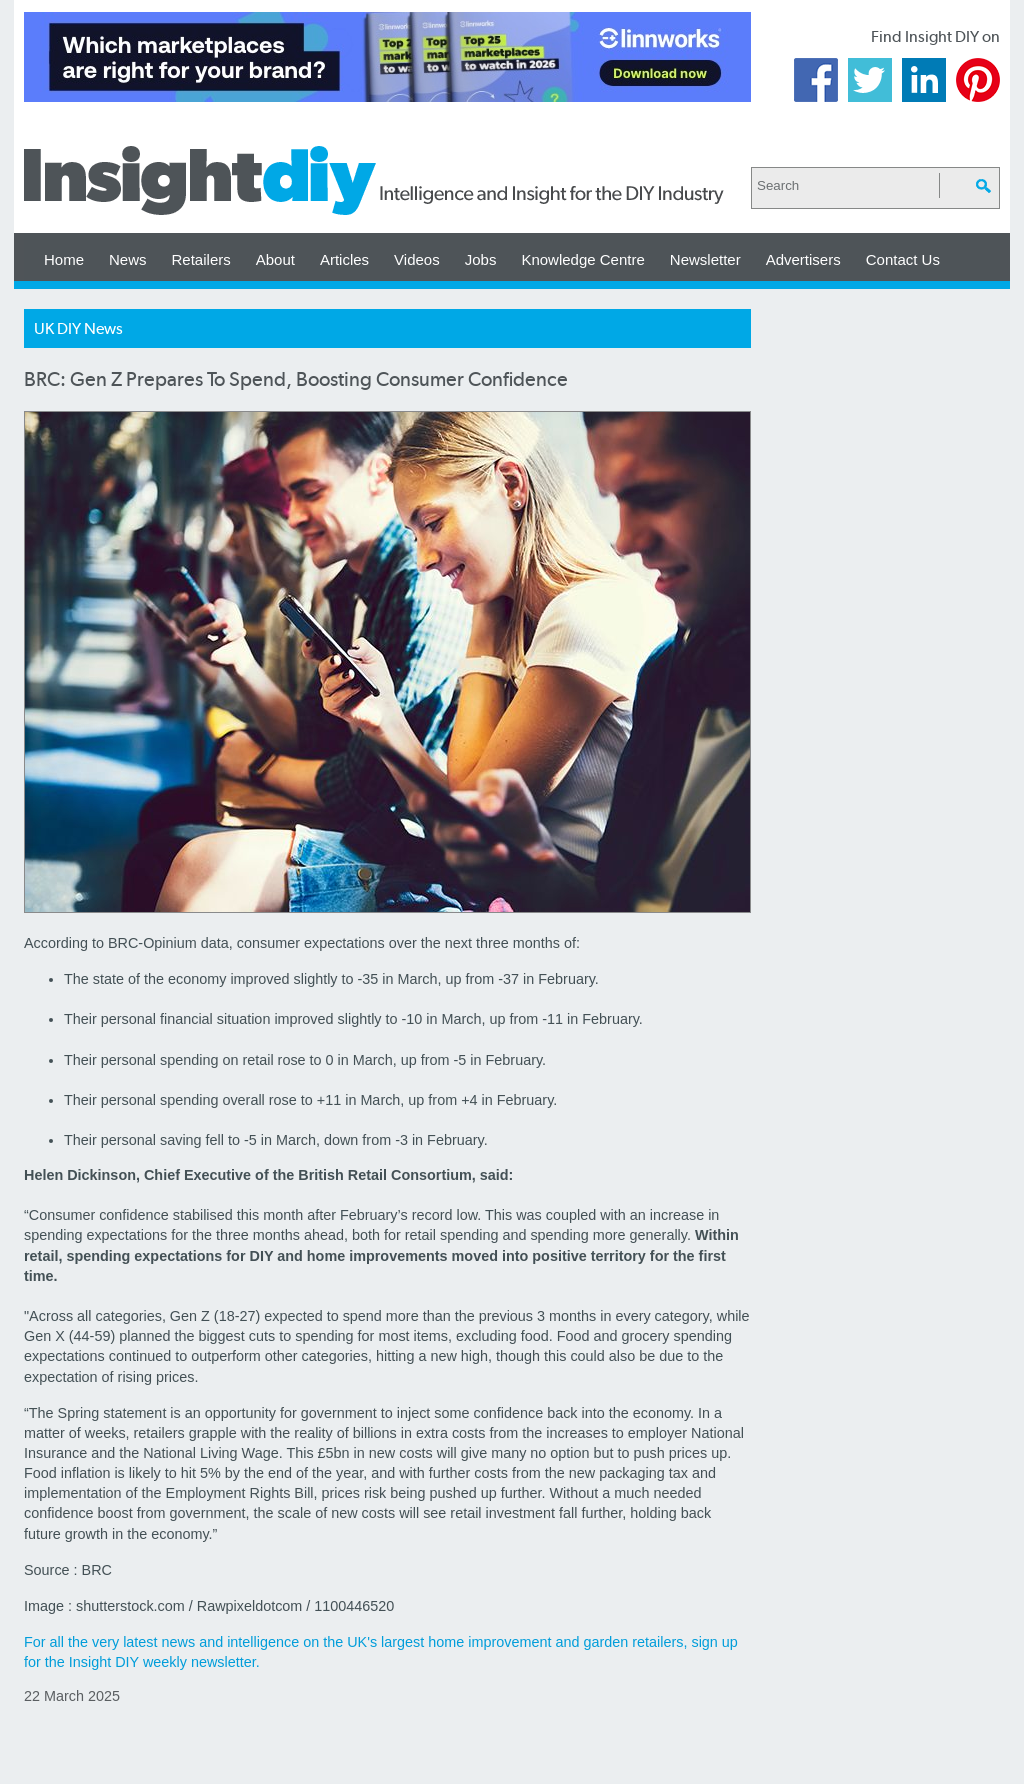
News (128, 259)
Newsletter (705, 259)
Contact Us (903, 259)
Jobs (481, 259)
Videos (417, 259)
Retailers (201, 259)
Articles (344, 259)
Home (64, 259)
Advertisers (803, 259)
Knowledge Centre (582, 259)
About (275, 259)
